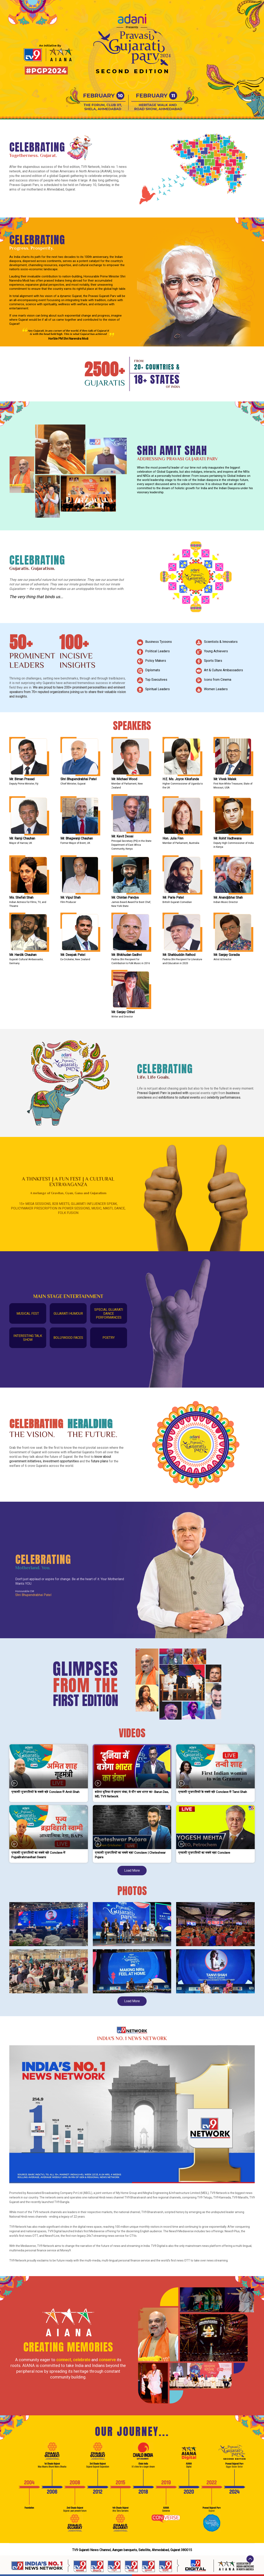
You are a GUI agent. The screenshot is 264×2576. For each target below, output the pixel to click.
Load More (132, 1870)
